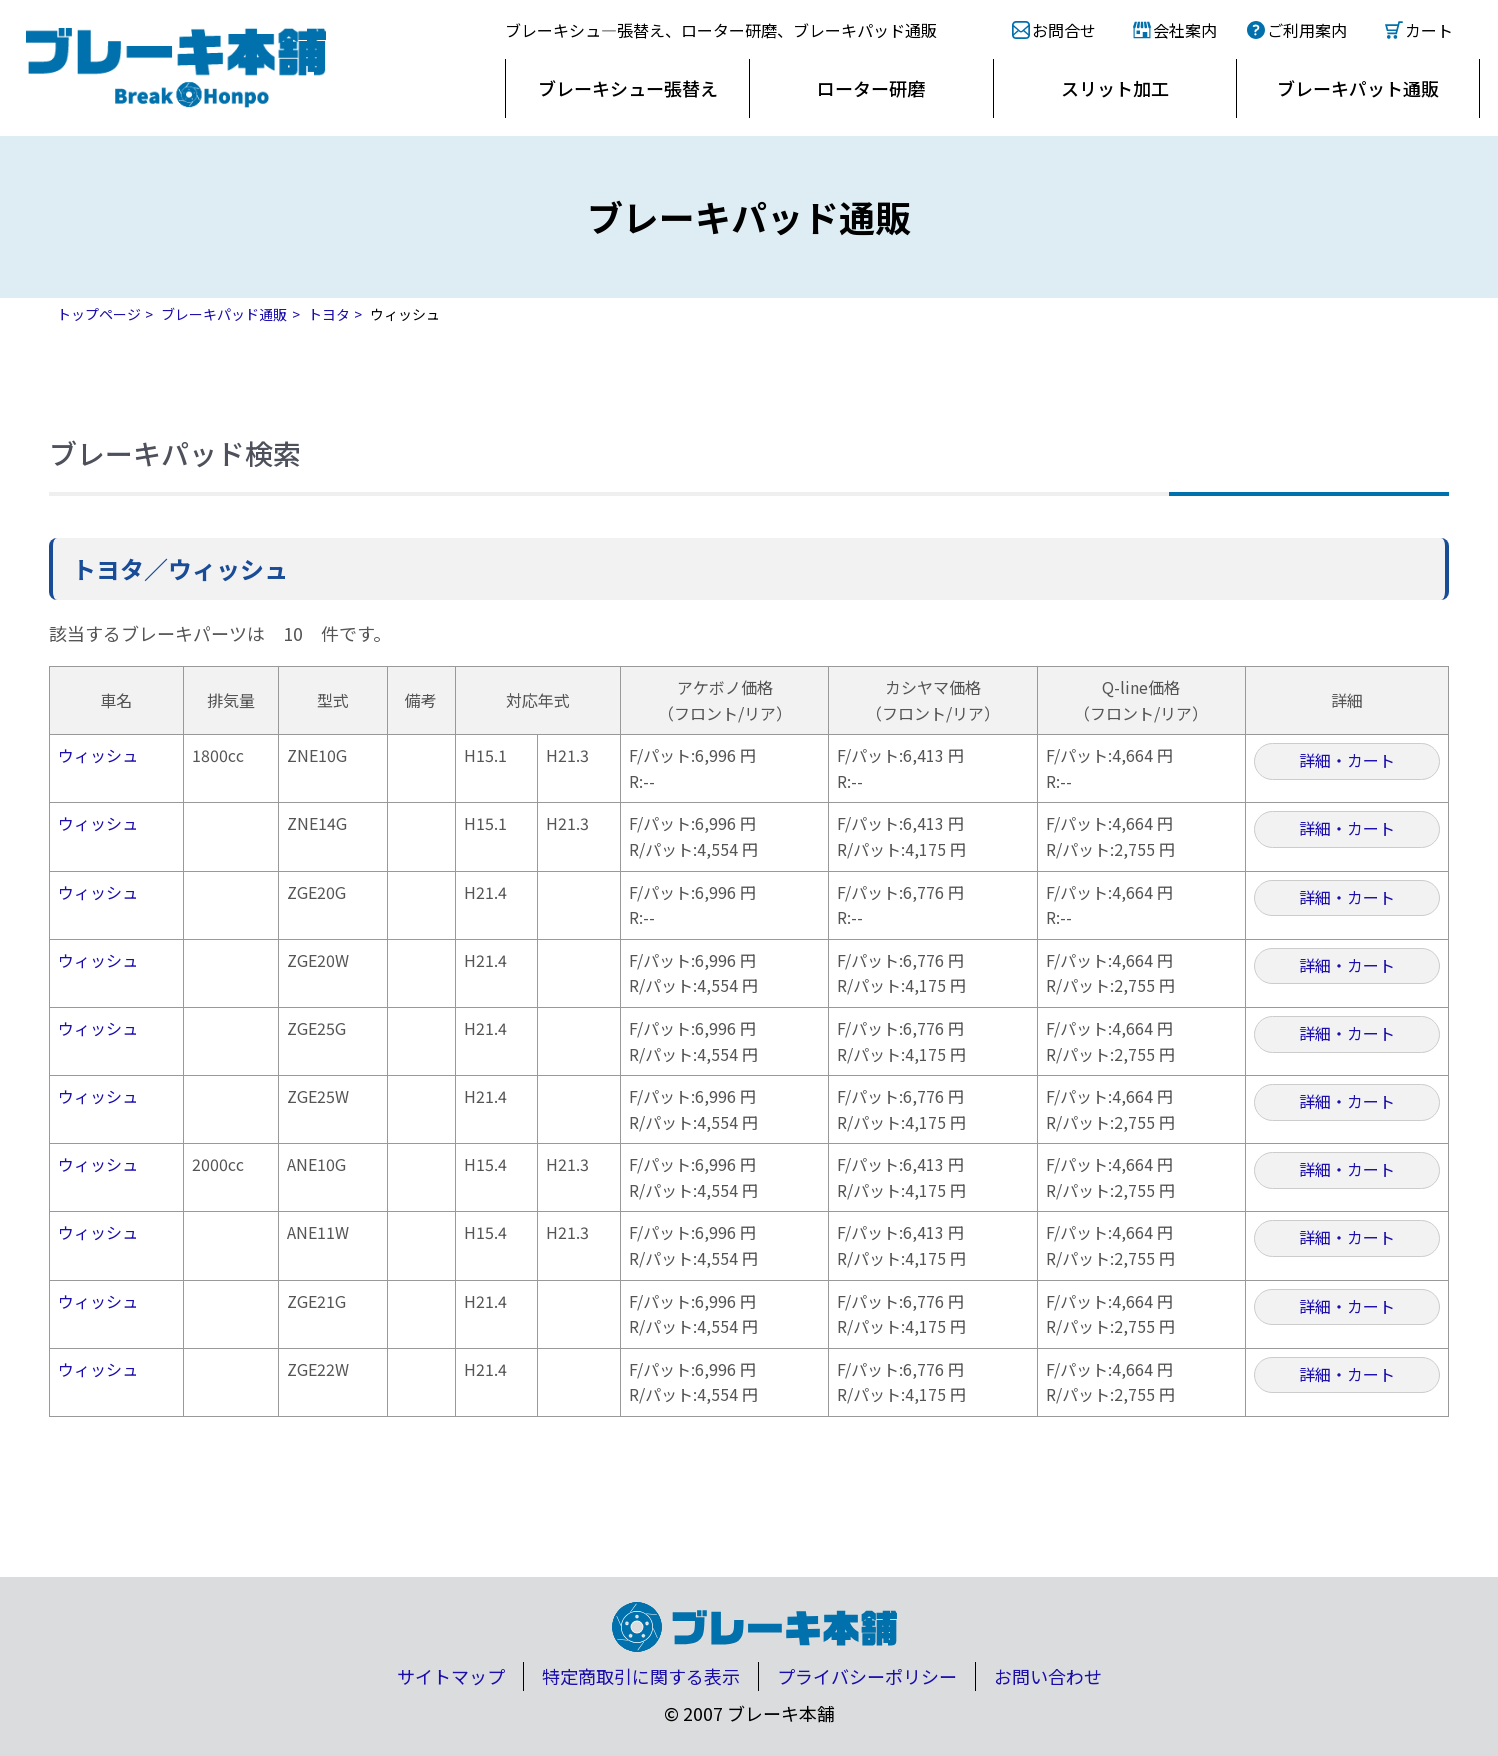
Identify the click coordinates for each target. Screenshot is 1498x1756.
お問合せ (1064, 30)
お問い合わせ (1048, 1676)
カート (1429, 30)
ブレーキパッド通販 (224, 314)
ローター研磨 (871, 88)
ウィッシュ (98, 755)
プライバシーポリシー (867, 1676)
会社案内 (1185, 30)
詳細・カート (1347, 760)
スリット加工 (1115, 88)
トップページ (99, 314)
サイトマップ (451, 1676)
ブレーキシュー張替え (628, 88)
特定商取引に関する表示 (641, 1676)
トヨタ (329, 314)
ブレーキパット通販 (1358, 88)
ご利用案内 (1307, 30)
